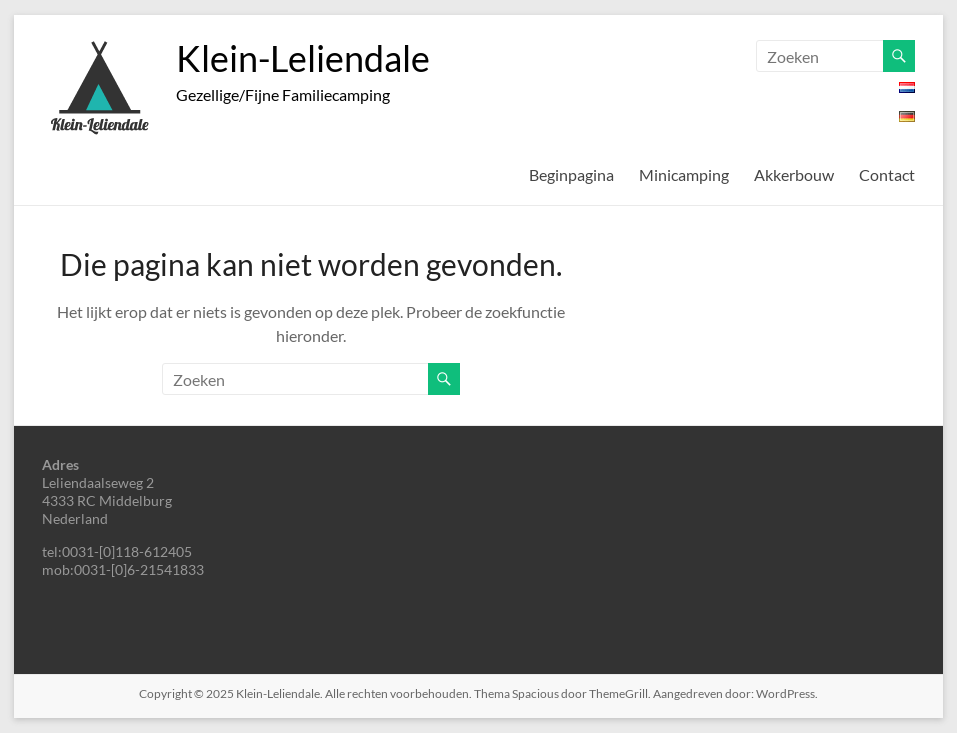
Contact (887, 174)
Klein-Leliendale (303, 58)
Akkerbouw (794, 174)
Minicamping (684, 174)
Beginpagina (571, 174)
